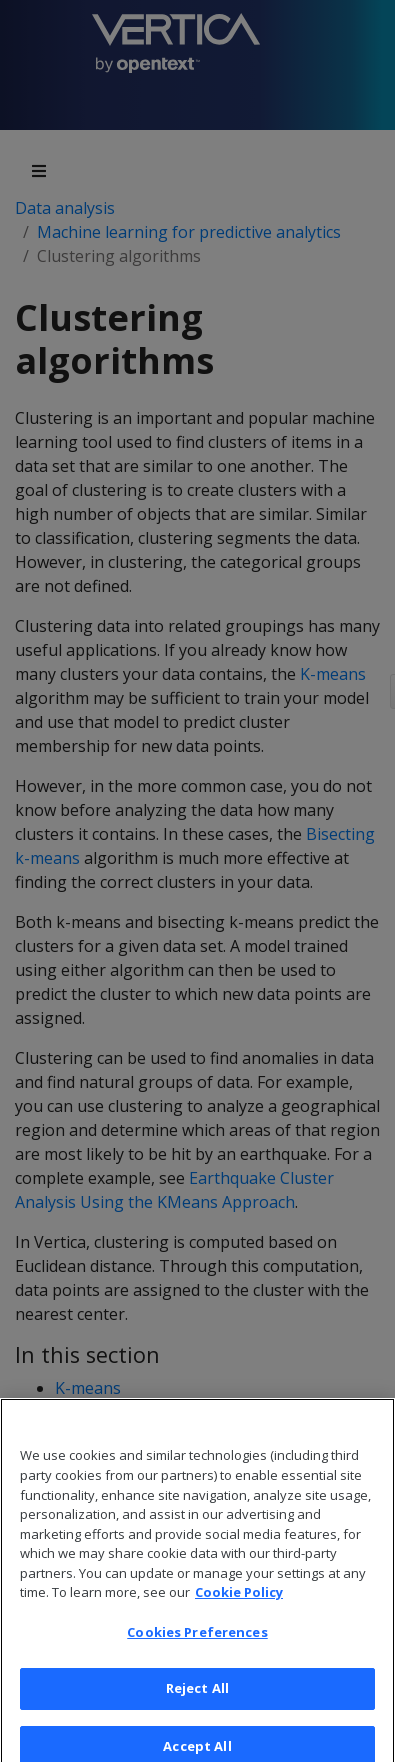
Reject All (197, 1696)
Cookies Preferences (197, 1640)
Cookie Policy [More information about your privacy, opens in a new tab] (239, 1600)
